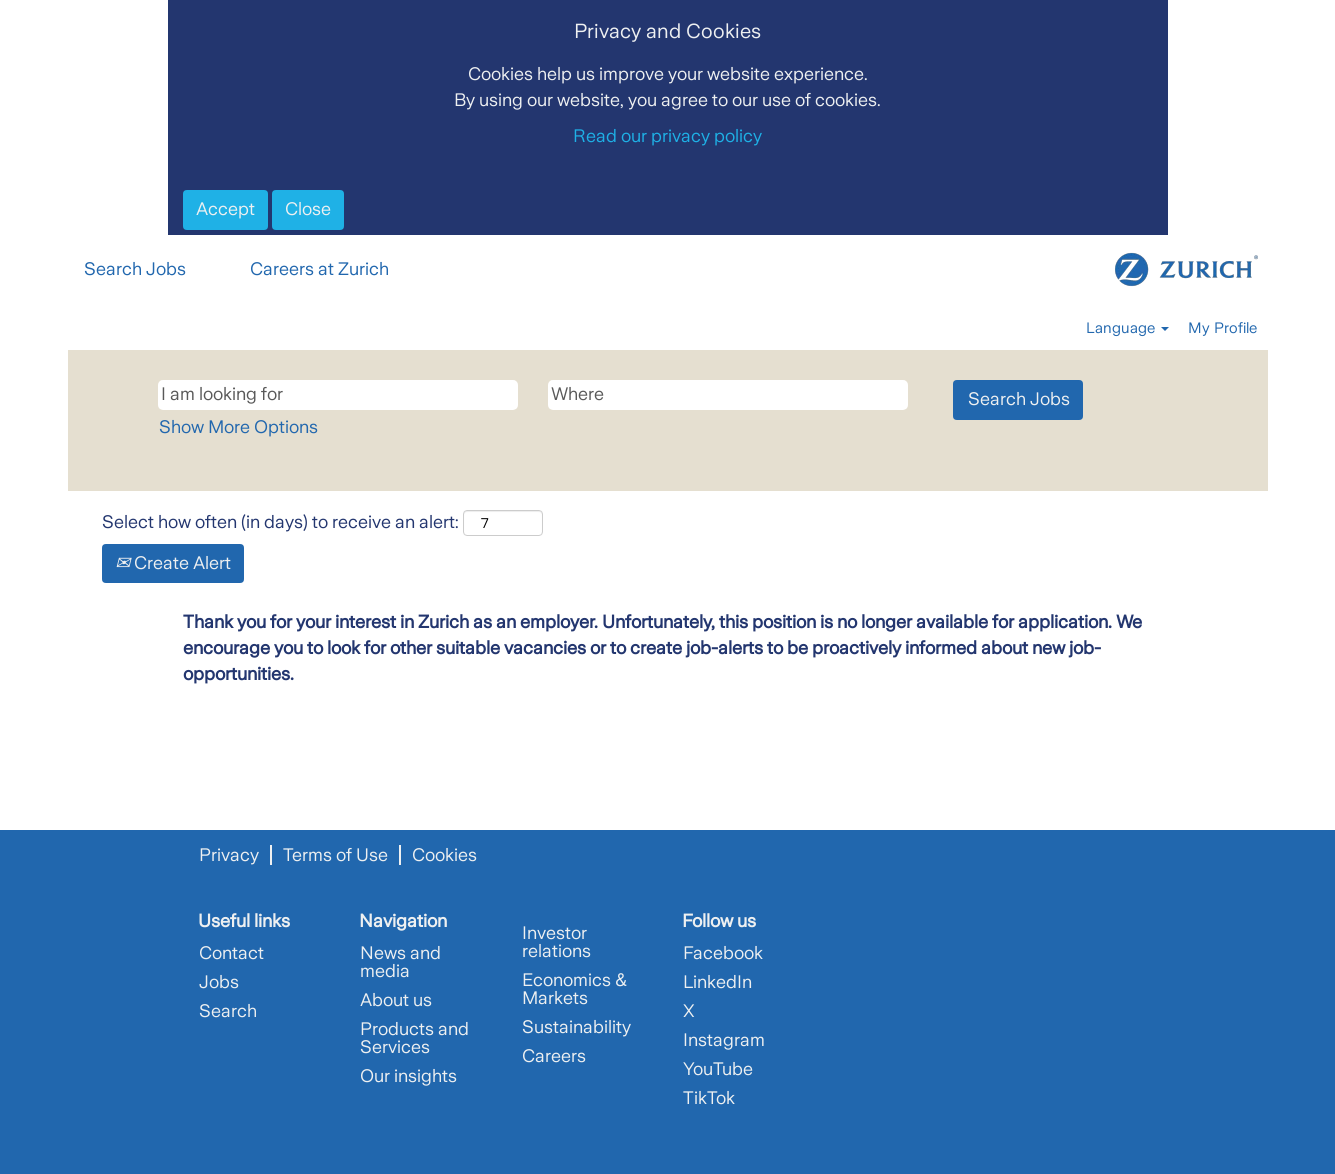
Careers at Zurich (319, 269)
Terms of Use (335, 855)
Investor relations (556, 942)
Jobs (219, 982)
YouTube (718, 1069)
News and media (400, 962)
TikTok (709, 1098)
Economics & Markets (574, 989)
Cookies (444, 855)
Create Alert (173, 563)
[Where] (728, 395)
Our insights (408, 1076)
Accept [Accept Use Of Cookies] (225, 209)
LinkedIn (717, 982)
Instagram (724, 1040)
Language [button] (1127, 328)
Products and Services (414, 1038)
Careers (554, 1056)
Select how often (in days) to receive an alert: (280, 522)
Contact (231, 953)
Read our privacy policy (667, 136)
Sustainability (576, 1027)
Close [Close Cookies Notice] (308, 209)
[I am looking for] (338, 395)
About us (396, 1000)
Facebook (723, 953)
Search (228, 1011)
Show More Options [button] (238, 427)
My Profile (1222, 328)
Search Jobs (135, 269)
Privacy (229, 855)
